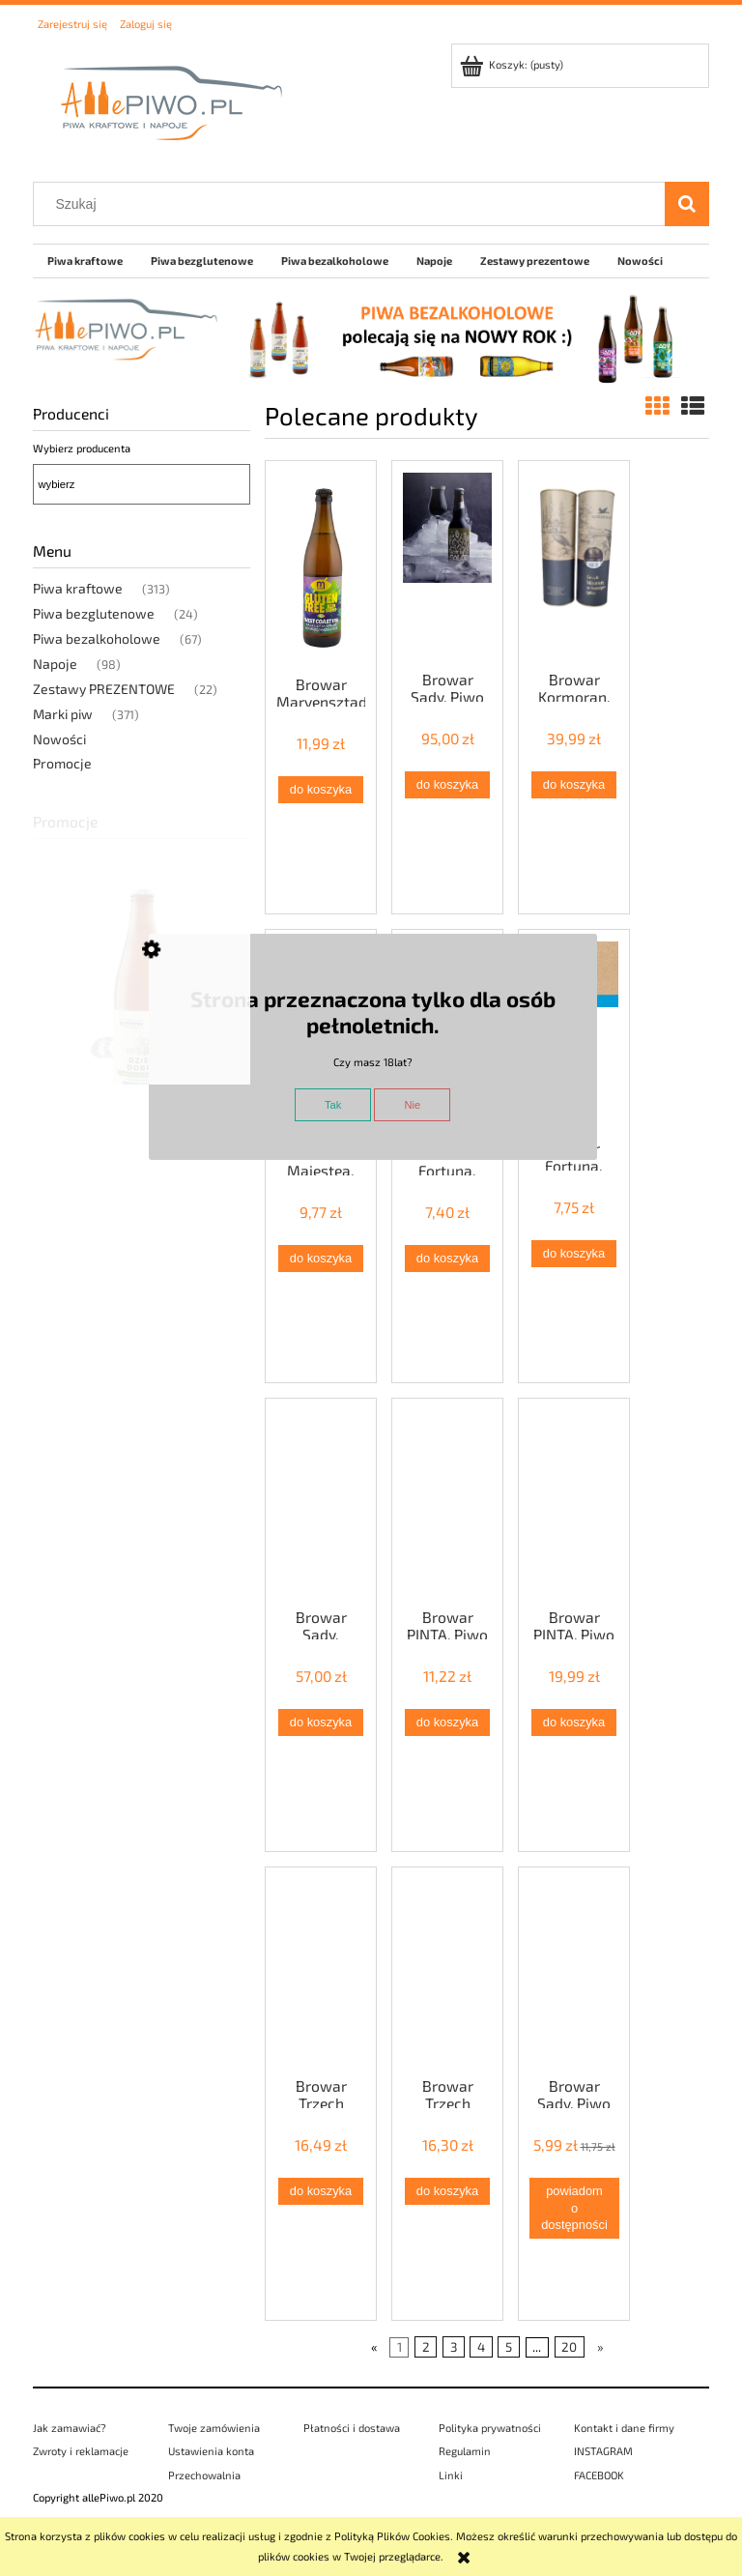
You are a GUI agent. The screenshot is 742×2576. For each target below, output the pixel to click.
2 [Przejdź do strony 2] (426, 2347)
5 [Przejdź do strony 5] (508, 2347)
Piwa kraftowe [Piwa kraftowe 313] (78, 588)
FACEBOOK (599, 2475)
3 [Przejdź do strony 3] (453, 2347)
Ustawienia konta (211, 2451)
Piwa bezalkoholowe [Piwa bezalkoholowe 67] (96, 638)
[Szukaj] (687, 204)
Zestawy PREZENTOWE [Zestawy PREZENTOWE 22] (104, 688)
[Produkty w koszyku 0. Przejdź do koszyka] (513, 64)
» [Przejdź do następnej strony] (600, 2347)
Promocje (62, 763)
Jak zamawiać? (69, 2427)
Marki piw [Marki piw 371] (63, 714)
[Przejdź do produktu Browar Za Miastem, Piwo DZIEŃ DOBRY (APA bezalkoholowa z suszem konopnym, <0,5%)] (141, 1036)
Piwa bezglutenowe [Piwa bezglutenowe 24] (94, 613)
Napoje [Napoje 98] (55, 663)
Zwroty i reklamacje (80, 2451)
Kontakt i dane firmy (624, 2427)
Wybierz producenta (81, 448)
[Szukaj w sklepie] (354, 204)
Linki (451, 2475)
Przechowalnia (204, 2475)
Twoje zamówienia (214, 2427)
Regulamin (465, 2451)
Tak (333, 1105)
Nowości (59, 739)
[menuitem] (84, 261)
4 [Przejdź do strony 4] (481, 2347)
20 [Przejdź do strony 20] (569, 2347)
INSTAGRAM (603, 2451)
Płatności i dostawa (351, 2427)
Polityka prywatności (490, 2427)
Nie (412, 1105)
